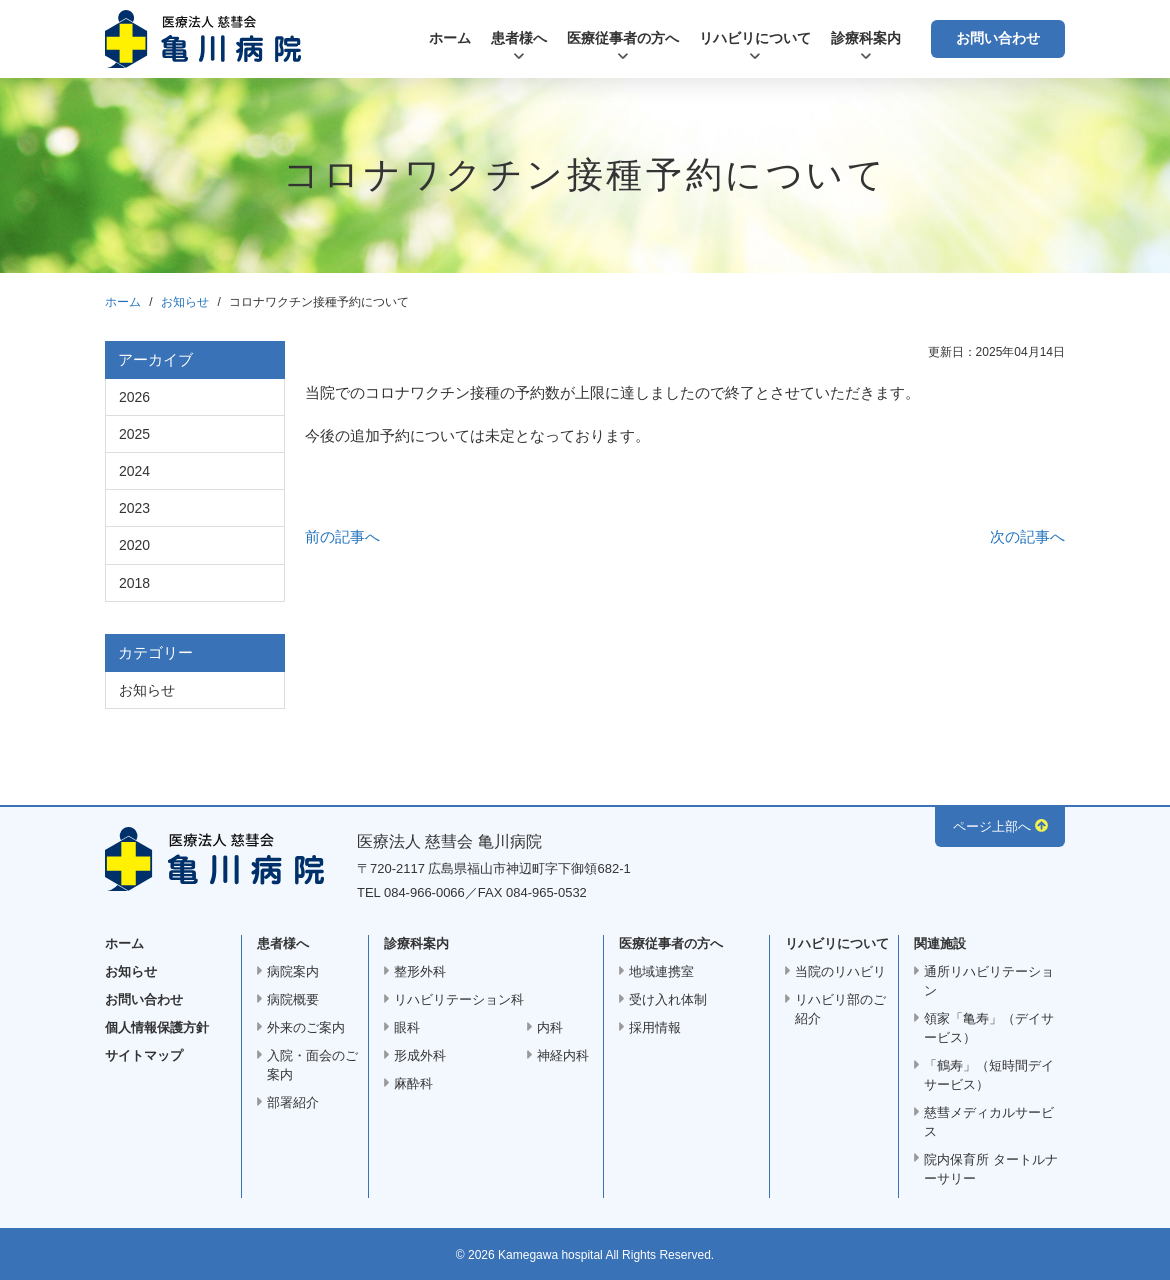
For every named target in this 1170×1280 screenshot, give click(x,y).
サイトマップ (144, 1055)
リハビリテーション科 (459, 999)
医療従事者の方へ (623, 38)
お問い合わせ (998, 38)
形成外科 (420, 1055)
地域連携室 (661, 971)
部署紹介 (293, 1102)
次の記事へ (1027, 536)
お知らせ (185, 302)
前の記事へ (342, 536)
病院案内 (293, 971)
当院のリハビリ (840, 971)
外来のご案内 (306, 1027)
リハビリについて (755, 38)
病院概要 (293, 999)
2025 (134, 434)
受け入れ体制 (668, 999)
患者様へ (519, 38)
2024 (134, 471)
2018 (134, 583)
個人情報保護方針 (157, 1027)
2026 (134, 397)
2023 (134, 508)
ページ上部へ (992, 826)
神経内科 (563, 1055)
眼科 (407, 1027)
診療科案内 (866, 38)
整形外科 (420, 971)
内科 (550, 1027)
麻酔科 (413, 1083)
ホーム (450, 38)
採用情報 (655, 1027)
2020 (134, 545)
